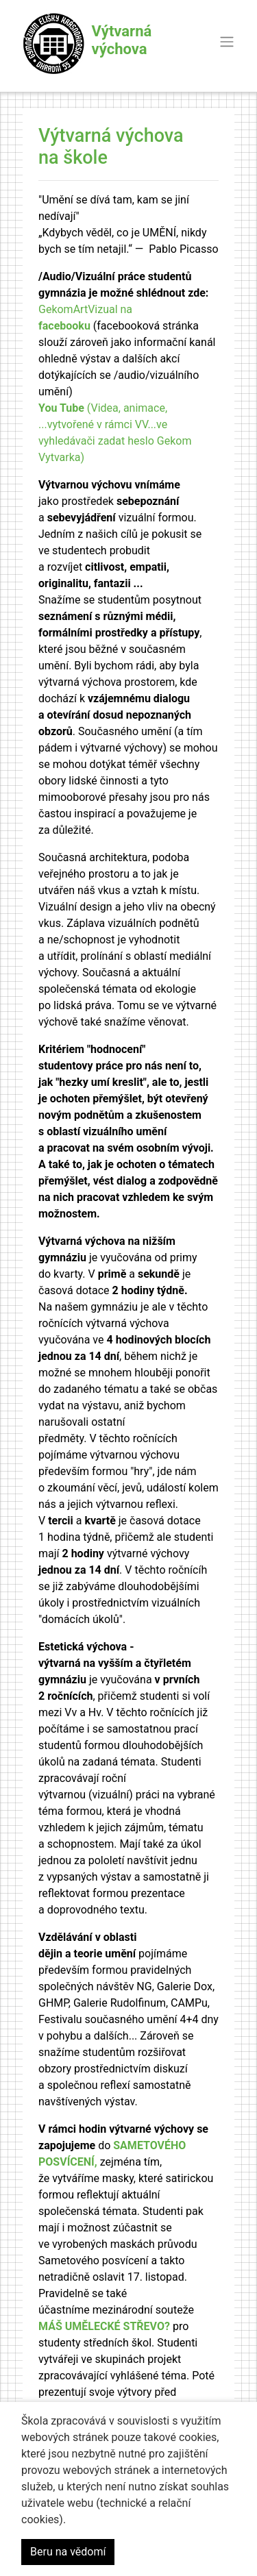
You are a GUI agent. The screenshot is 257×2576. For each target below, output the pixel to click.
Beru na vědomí (68, 2551)
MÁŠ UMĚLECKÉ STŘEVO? (104, 2326)
